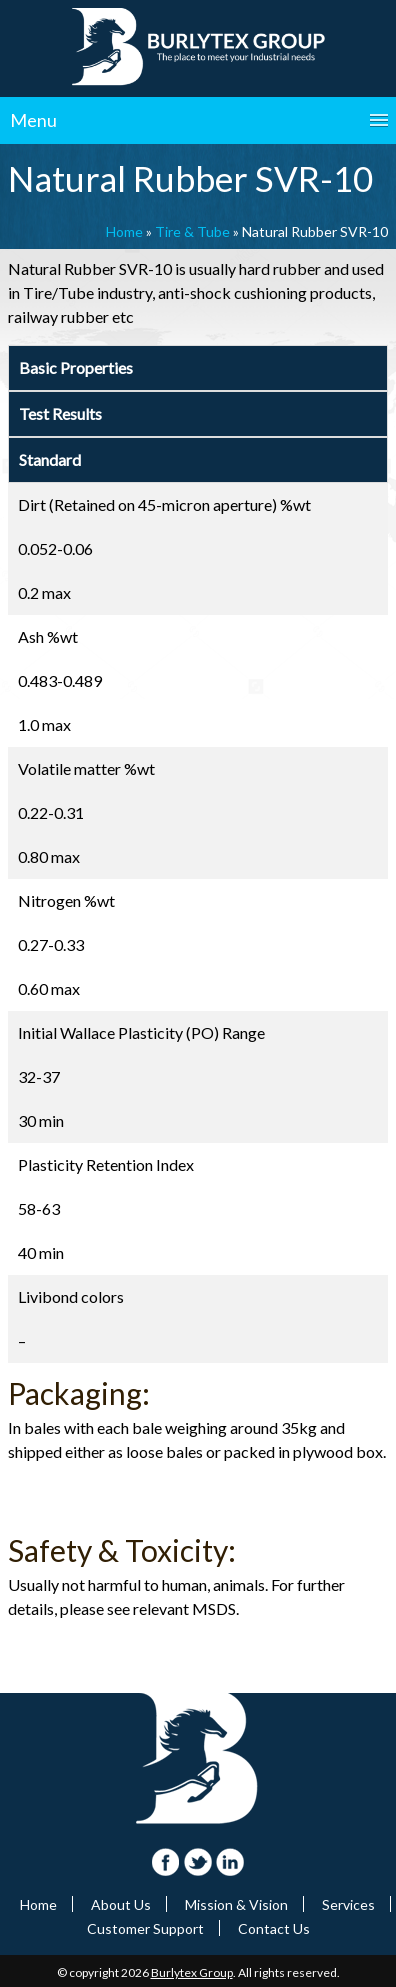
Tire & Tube (192, 231)
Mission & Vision (236, 1904)
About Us (121, 1904)
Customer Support (145, 1928)
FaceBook (166, 1862)
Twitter (198, 1862)
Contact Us (274, 1928)
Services (348, 1904)
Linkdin (230, 1862)
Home (124, 231)
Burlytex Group (192, 1972)
